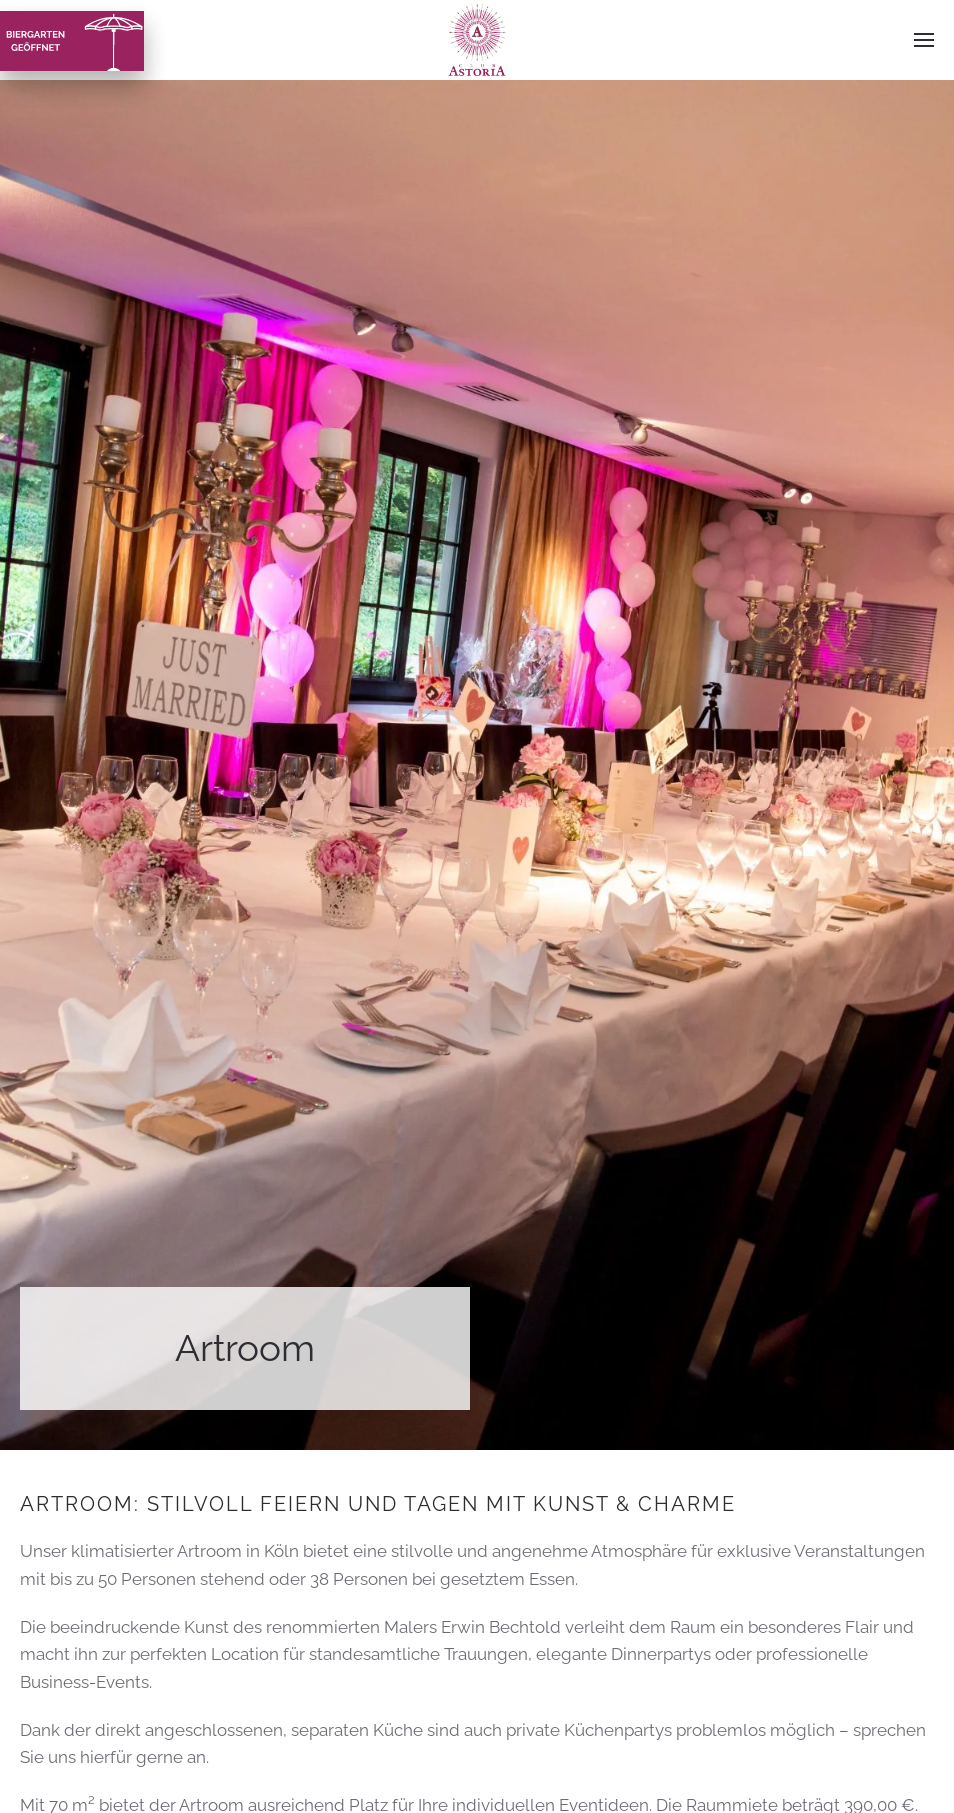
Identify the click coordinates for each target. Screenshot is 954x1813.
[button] (924, 40)
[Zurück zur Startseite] (477, 40)
